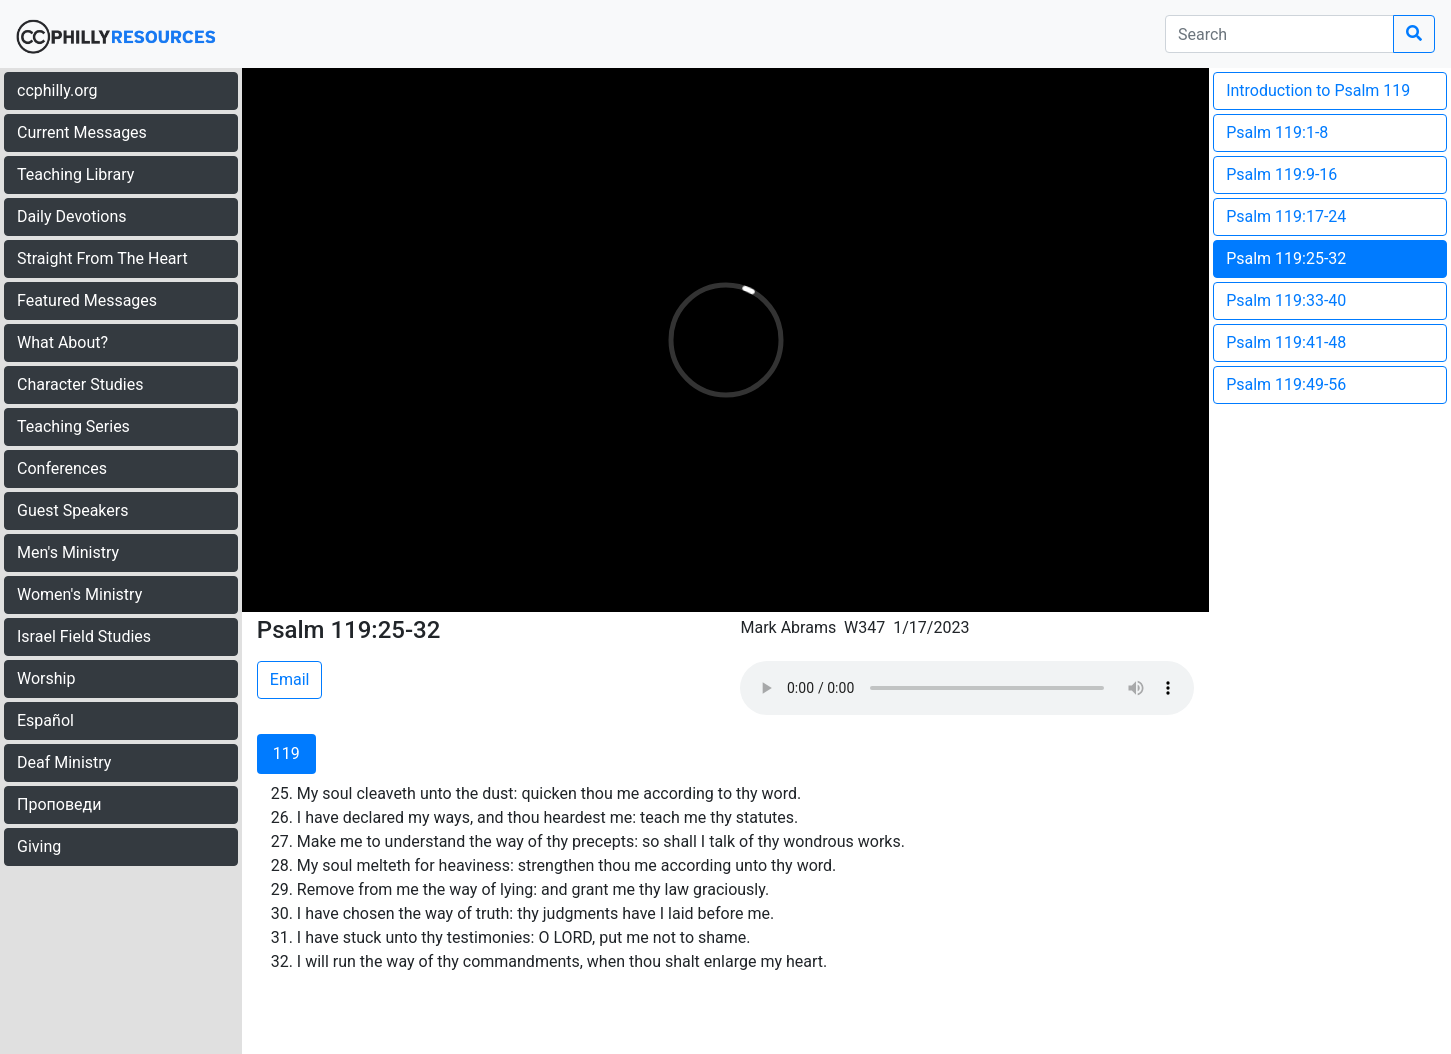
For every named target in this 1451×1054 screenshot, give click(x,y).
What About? (62, 342)
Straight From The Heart (102, 258)
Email (290, 679)
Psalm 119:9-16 (1281, 174)
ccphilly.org (57, 90)
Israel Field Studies (84, 636)
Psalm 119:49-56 (1286, 384)
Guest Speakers (72, 510)
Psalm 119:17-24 (1286, 216)
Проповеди (59, 804)
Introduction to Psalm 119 (1318, 90)
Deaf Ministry (64, 762)
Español (45, 720)
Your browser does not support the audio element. (967, 688)
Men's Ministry (68, 552)
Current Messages (82, 132)
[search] (1279, 34)
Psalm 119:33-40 (1286, 300)
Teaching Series (73, 426)
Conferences (62, 468)
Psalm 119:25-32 (1286, 258)
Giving (39, 846)
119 (286, 753)
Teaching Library (75, 174)
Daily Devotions (72, 216)
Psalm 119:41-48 (1286, 342)
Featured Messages (87, 300)
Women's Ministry (79, 594)
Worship (46, 678)
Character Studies (80, 384)
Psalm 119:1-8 (1277, 132)
